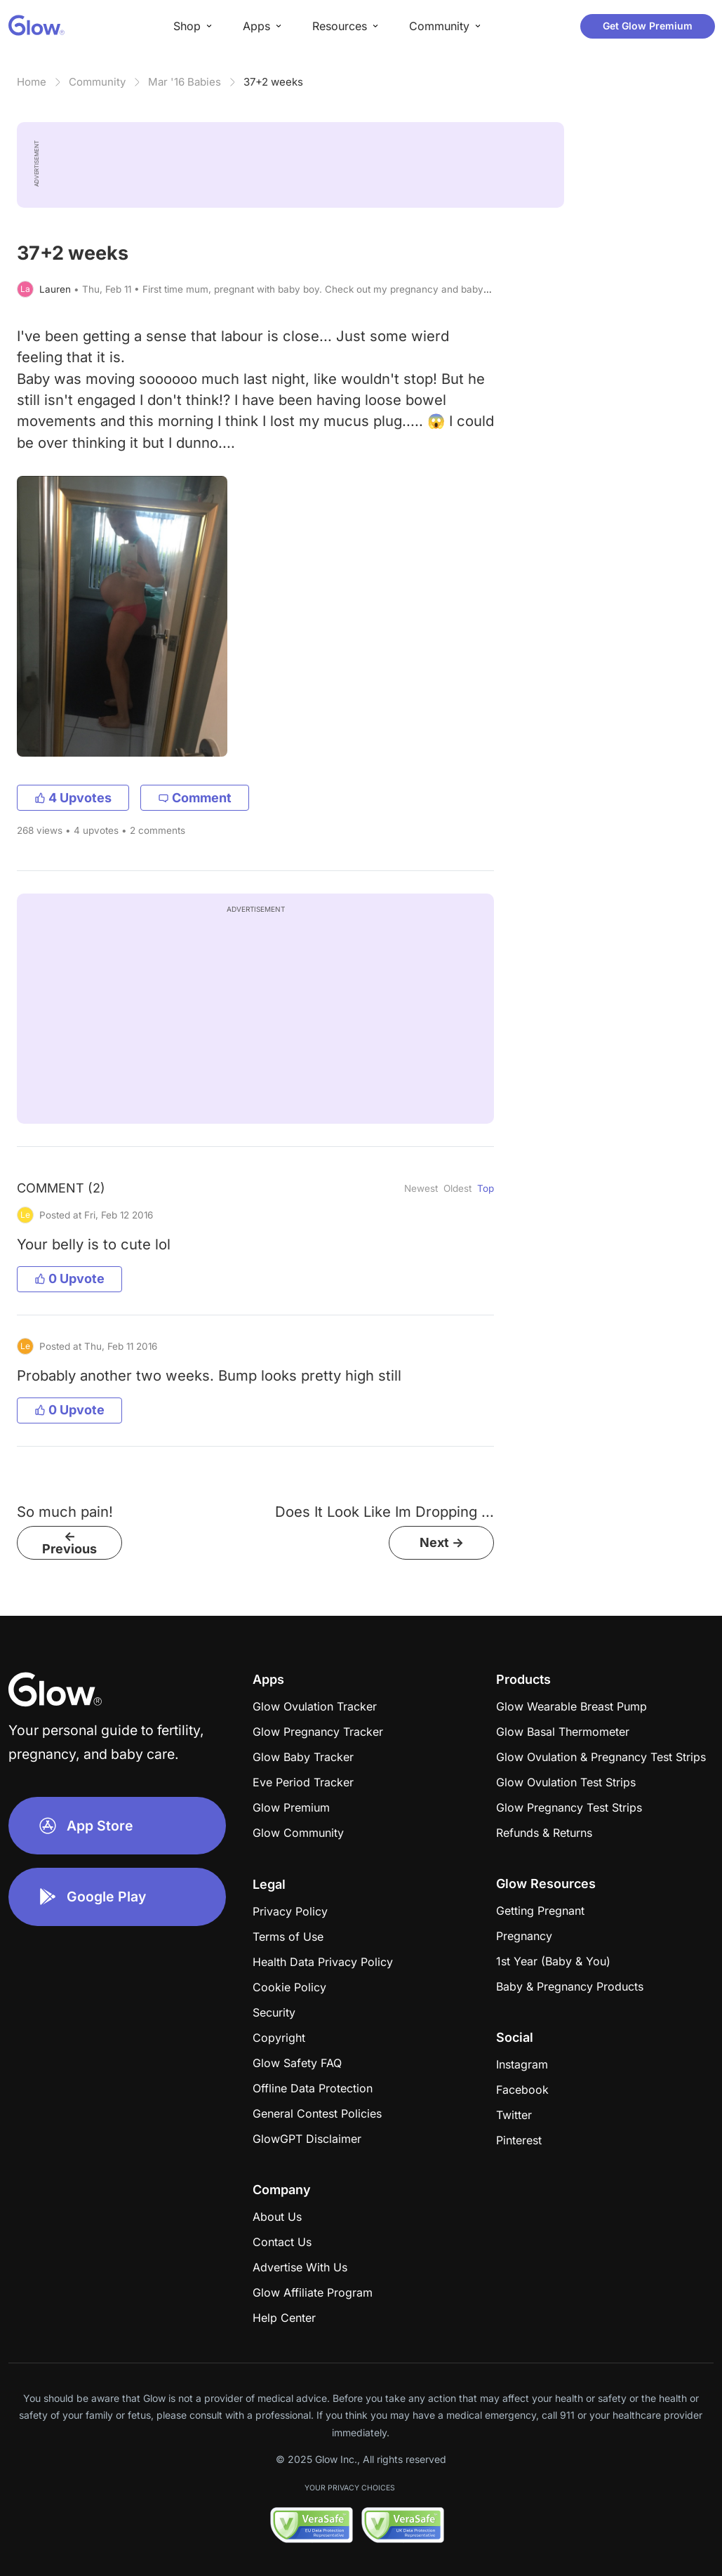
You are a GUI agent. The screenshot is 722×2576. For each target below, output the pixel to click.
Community (97, 81)
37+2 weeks (273, 81)
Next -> (442, 1542)
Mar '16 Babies (184, 81)
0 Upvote (69, 1278)
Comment (195, 797)
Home (31, 81)
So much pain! (65, 1511)
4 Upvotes (73, 797)
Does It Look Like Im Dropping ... (384, 1511)
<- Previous (69, 1542)
